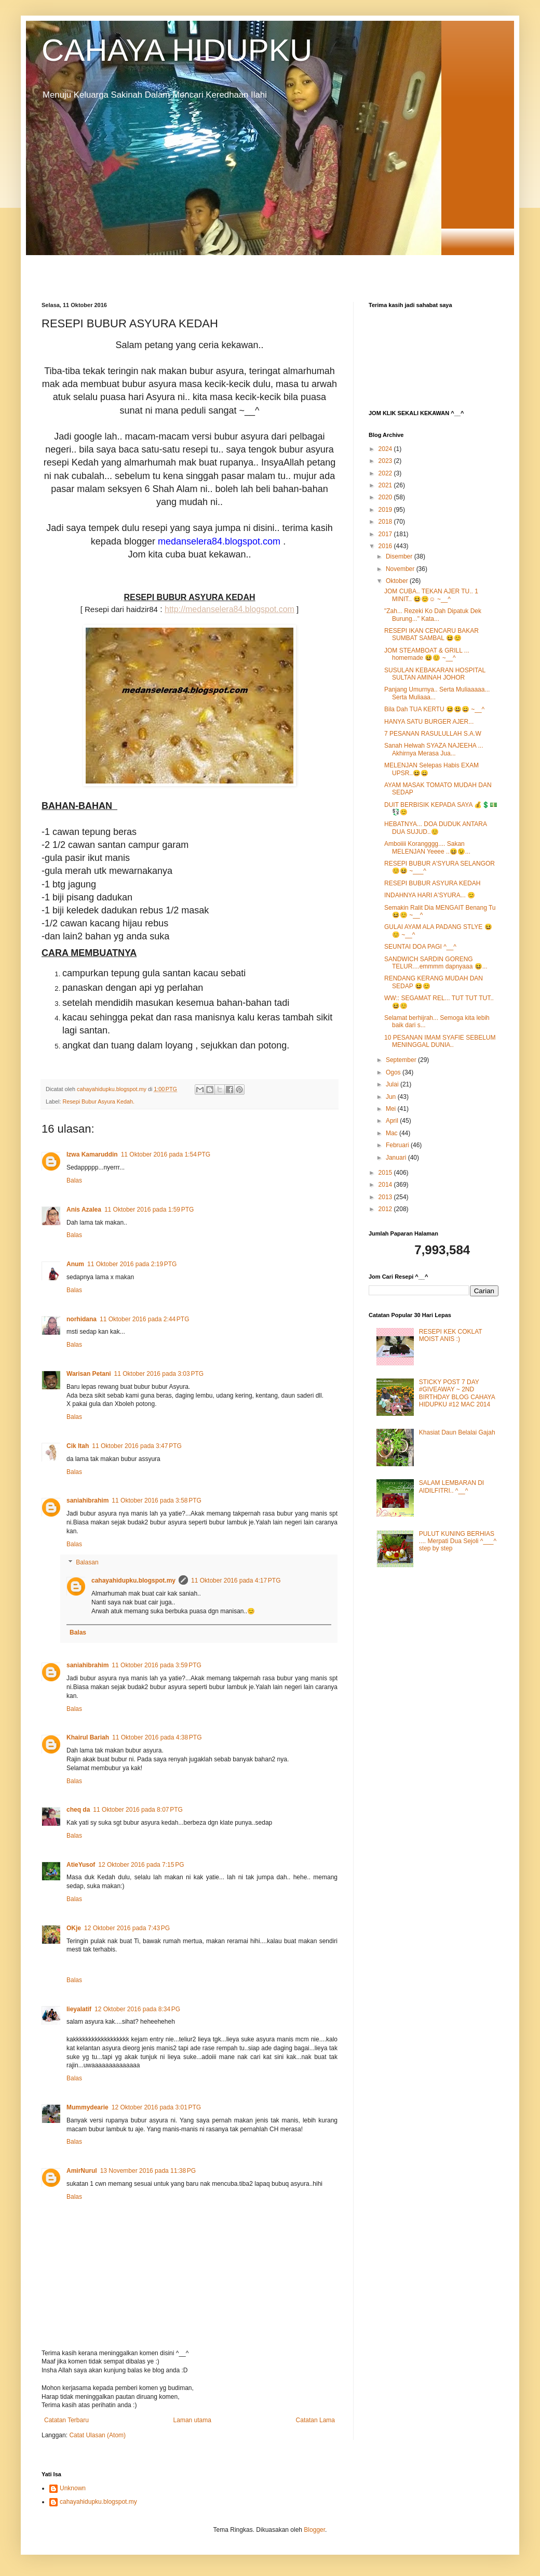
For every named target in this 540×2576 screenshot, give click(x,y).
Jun (392, 1096)
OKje (73, 1928)
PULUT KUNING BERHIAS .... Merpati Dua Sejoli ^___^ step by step (457, 1541)
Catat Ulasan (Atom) (97, 2435)
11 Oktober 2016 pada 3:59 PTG (156, 1665)
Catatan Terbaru (66, 2420)
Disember (400, 556)
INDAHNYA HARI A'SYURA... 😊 (429, 895)
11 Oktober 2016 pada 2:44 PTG (144, 1319)
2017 (386, 534)
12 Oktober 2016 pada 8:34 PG (137, 2009)
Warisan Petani (88, 1373)
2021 (386, 485)
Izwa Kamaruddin (92, 1154)
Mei (392, 1108)
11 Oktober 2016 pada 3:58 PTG (156, 1500)
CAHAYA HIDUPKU (177, 50)
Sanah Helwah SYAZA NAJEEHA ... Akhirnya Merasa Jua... (433, 749)
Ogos (394, 1072)
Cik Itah (77, 1446)
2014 (386, 1184)
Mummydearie (87, 2107)
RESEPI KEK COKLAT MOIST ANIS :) (450, 1335)
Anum (75, 1264)
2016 (386, 546)
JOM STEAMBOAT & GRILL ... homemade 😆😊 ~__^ (426, 654)
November (401, 569)
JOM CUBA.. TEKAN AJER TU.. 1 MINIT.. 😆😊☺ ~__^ (431, 595)
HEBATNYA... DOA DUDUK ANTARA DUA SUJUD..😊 (435, 827)
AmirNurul (81, 2170)
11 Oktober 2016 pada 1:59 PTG (149, 1209)
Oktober (398, 581)
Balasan (87, 1562)
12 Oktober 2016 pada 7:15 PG (141, 1864)
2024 (386, 449)
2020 (386, 497)
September (402, 1060)
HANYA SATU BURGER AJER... (429, 721)
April (393, 1120)
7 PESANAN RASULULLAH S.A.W (432, 733)
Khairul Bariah (87, 1737)
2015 (386, 1172)
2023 (386, 460)
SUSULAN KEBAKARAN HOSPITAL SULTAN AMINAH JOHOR (434, 674)
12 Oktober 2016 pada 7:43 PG (127, 1928)
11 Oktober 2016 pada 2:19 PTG (132, 1264)
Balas (74, 1180)
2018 (386, 521)
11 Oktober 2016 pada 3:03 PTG (159, 1373)
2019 (386, 509)
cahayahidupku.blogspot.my (133, 1580)
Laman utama (192, 2420)
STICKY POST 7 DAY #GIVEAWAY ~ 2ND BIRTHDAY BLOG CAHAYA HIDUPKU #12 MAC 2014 (457, 1393)
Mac (392, 1133)
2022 (386, 473)
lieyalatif (78, 2009)
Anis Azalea (83, 1209)
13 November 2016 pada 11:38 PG (148, 2170)
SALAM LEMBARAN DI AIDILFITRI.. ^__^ (451, 1486)
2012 (386, 1209)
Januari (397, 1157)
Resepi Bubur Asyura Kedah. (98, 1101)
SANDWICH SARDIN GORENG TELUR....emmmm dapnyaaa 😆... (436, 962)
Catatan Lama (315, 2420)
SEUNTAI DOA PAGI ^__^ (420, 946)
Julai (393, 1084)
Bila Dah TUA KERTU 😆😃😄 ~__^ (434, 709)
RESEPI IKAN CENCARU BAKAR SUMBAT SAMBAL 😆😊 (431, 634)
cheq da (78, 1809)
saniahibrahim (87, 1500)
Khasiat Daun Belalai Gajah (457, 1432)
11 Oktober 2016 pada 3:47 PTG (136, 1446)
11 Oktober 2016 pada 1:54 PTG (165, 1154)
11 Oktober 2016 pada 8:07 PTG (137, 1809)
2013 (386, 1197)
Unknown (73, 2488)
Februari (398, 1145)
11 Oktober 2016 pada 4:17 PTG (235, 1580)
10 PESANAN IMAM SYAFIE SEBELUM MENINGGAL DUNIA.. (440, 1041)
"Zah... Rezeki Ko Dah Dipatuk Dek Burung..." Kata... (432, 614)
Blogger (314, 2529)
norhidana (81, 1319)
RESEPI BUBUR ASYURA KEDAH (432, 883)
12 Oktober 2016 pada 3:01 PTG (156, 2107)
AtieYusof (80, 1864)
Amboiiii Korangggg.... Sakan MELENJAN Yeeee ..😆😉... (427, 847)
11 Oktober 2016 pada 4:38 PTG (156, 1737)
